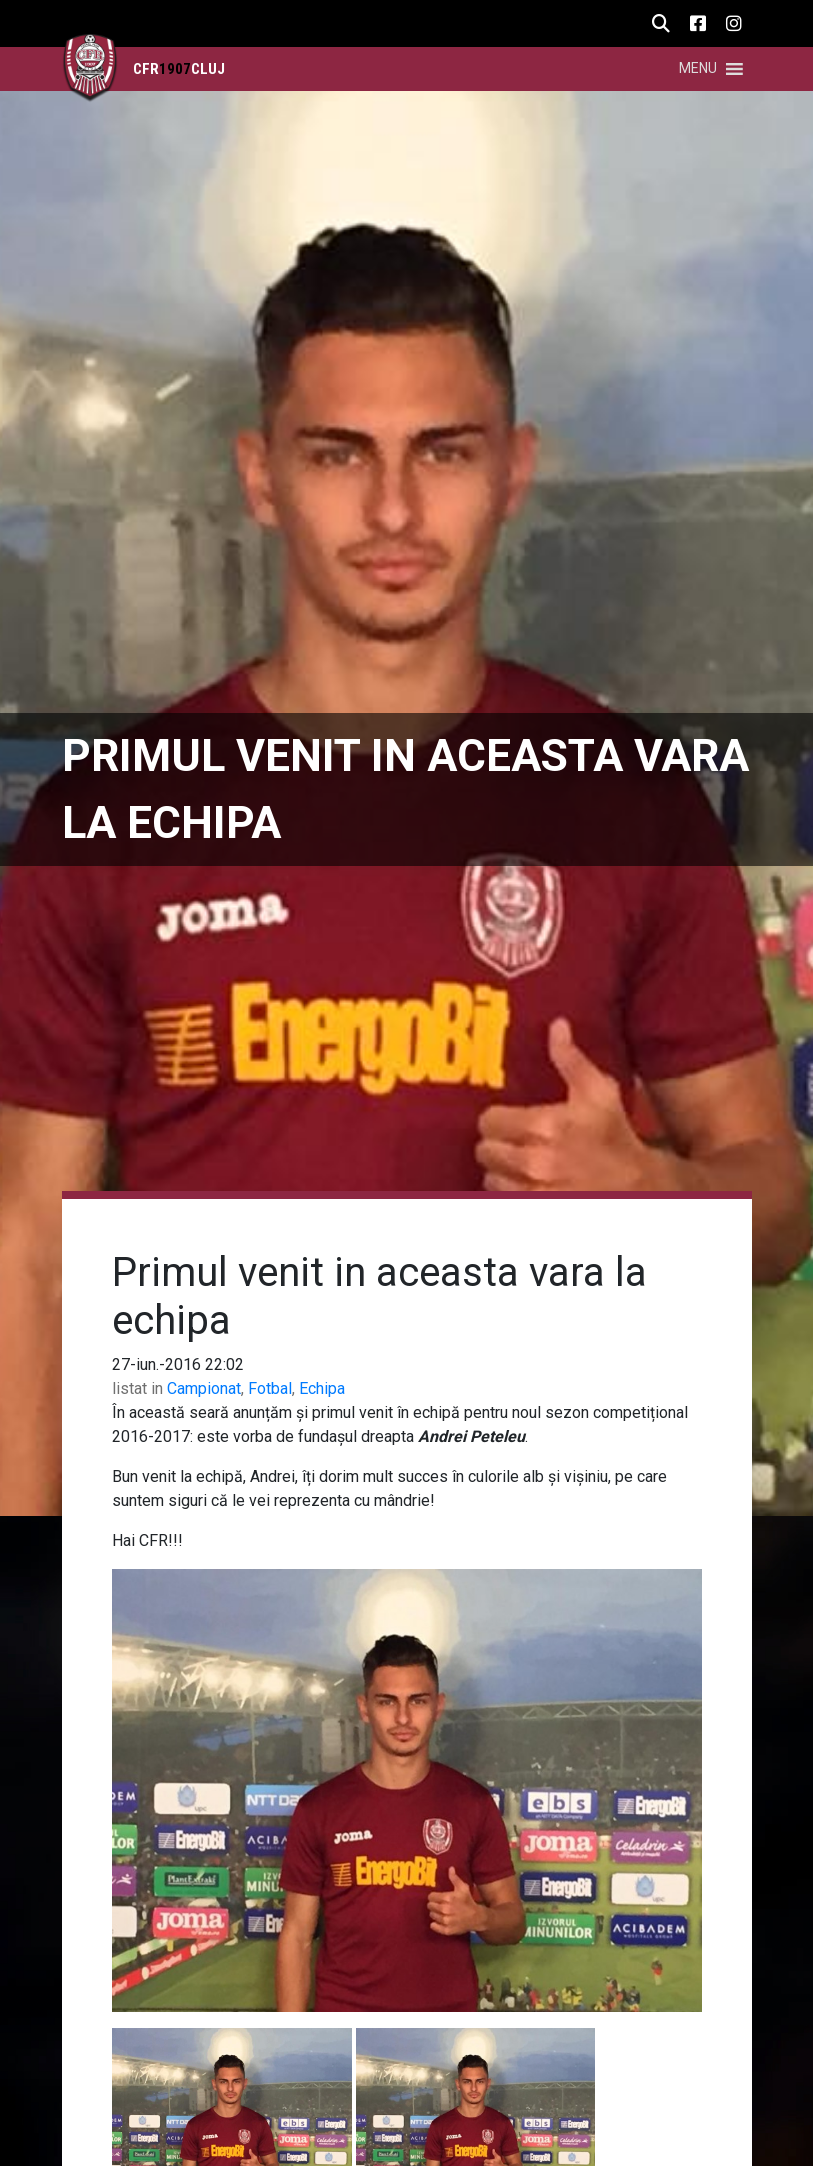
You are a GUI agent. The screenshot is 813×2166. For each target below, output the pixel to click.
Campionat (204, 1388)
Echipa (322, 1388)
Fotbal (270, 1388)
